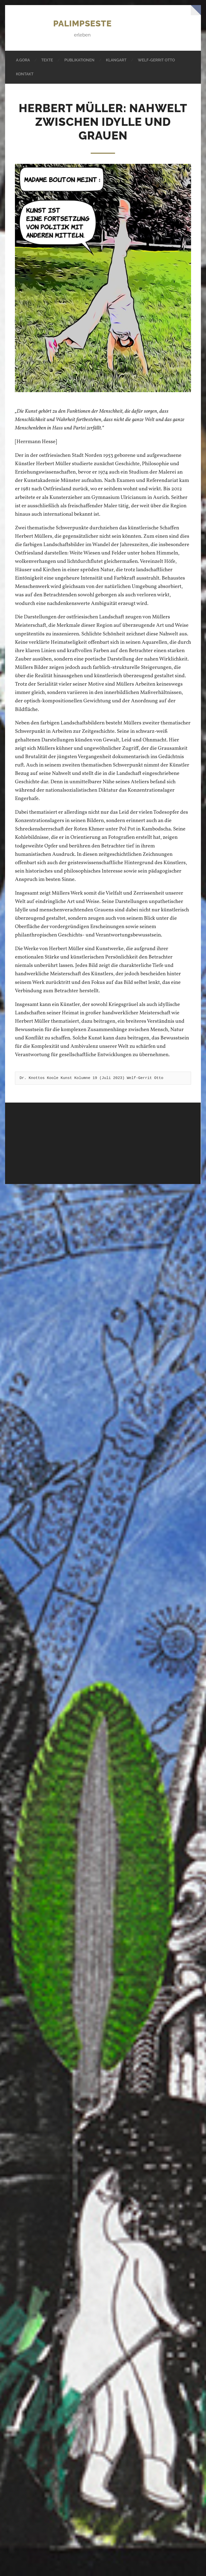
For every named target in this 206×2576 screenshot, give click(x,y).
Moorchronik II (38, 1614)
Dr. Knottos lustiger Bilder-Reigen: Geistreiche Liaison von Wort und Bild (71, 1204)
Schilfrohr (39, 1496)
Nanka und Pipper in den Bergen (51, 1372)
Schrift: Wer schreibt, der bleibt (50, 1229)
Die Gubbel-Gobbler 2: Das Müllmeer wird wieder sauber (63, 1403)
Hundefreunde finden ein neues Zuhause (55, 1378)
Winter (33, 1502)
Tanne (37, 1522)
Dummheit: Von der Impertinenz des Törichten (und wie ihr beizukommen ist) (73, 1235)
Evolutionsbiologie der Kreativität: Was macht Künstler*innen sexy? (68, 1185)
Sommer (34, 1450)
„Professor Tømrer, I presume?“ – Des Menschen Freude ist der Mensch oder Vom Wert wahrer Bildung (97, 1345)
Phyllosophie (32, 1417)
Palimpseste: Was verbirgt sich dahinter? (53, 1140)
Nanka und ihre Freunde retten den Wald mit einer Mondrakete (66, 1365)
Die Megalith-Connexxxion (48, 1332)
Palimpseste (82, 23)
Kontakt (24, 74)
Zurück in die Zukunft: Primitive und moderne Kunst (60, 1261)
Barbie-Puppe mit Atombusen (49, 1550)
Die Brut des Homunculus (47, 1319)
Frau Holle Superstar (42, 1557)
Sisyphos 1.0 (37, 1643)
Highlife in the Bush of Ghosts (49, 1593)
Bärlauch (39, 1431)
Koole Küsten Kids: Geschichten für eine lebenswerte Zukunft (70, 1352)
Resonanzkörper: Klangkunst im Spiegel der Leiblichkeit (63, 1223)
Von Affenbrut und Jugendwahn (50, 1543)
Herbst (33, 1476)
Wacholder (40, 1516)
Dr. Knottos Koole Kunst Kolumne (51, 1166)
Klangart (116, 60)
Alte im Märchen (40, 1571)
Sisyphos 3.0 (37, 1657)
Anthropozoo (32, 1158)
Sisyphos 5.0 (37, 1671)
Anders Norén (45, 1706)
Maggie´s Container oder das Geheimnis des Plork (59, 1338)
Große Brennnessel (43, 1437)
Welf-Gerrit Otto (156, 60)
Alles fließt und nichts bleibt (47, 1621)
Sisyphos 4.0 (37, 1664)
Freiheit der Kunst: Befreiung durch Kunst (55, 1286)
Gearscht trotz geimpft (45, 1313)
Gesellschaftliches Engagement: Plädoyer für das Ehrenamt (65, 1274)
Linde (37, 1463)
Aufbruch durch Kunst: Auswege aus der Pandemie (60, 1293)
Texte (47, 60)
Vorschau (29, 1132)
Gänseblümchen (42, 1443)
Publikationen (79, 60)
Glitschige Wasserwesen (45, 1564)
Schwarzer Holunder (44, 1457)
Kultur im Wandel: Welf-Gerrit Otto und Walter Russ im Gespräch (72, 1299)
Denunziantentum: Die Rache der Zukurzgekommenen (62, 1197)
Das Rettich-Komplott (45, 1326)
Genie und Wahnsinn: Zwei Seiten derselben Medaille (61, 1242)
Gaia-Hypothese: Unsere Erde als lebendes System (60, 1210)
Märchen (29, 1536)
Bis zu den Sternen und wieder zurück (53, 1384)
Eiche (37, 1483)
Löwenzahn (40, 1509)
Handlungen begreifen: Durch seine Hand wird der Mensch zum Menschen (72, 1267)
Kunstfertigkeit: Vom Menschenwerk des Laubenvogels (62, 1255)
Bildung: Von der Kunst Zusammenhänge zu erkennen (61, 1191)
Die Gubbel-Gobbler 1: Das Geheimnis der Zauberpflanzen (64, 1410)
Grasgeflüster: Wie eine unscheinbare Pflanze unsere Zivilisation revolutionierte (74, 1248)
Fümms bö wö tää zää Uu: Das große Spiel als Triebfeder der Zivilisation (71, 1280)
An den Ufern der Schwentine (49, 1628)
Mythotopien (32, 1586)
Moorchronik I (38, 1607)
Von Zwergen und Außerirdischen (51, 1391)
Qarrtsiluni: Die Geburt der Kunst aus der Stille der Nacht (66, 1578)
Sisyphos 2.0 (37, 1650)
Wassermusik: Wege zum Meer (49, 1172)
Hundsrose (39, 1489)
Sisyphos (29, 1636)
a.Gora (23, 60)
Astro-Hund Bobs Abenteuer (49, 1397)
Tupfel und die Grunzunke (47, 1359)
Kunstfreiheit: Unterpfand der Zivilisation (55, 1216)
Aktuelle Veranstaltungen (42, 1124)
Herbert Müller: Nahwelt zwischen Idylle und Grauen (61, 1178)
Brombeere (40, 1470)
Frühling (34, 1424)
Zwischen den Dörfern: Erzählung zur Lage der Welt (63, 1528)
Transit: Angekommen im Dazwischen (54, 1600)
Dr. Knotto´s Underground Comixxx (52, 1306)
